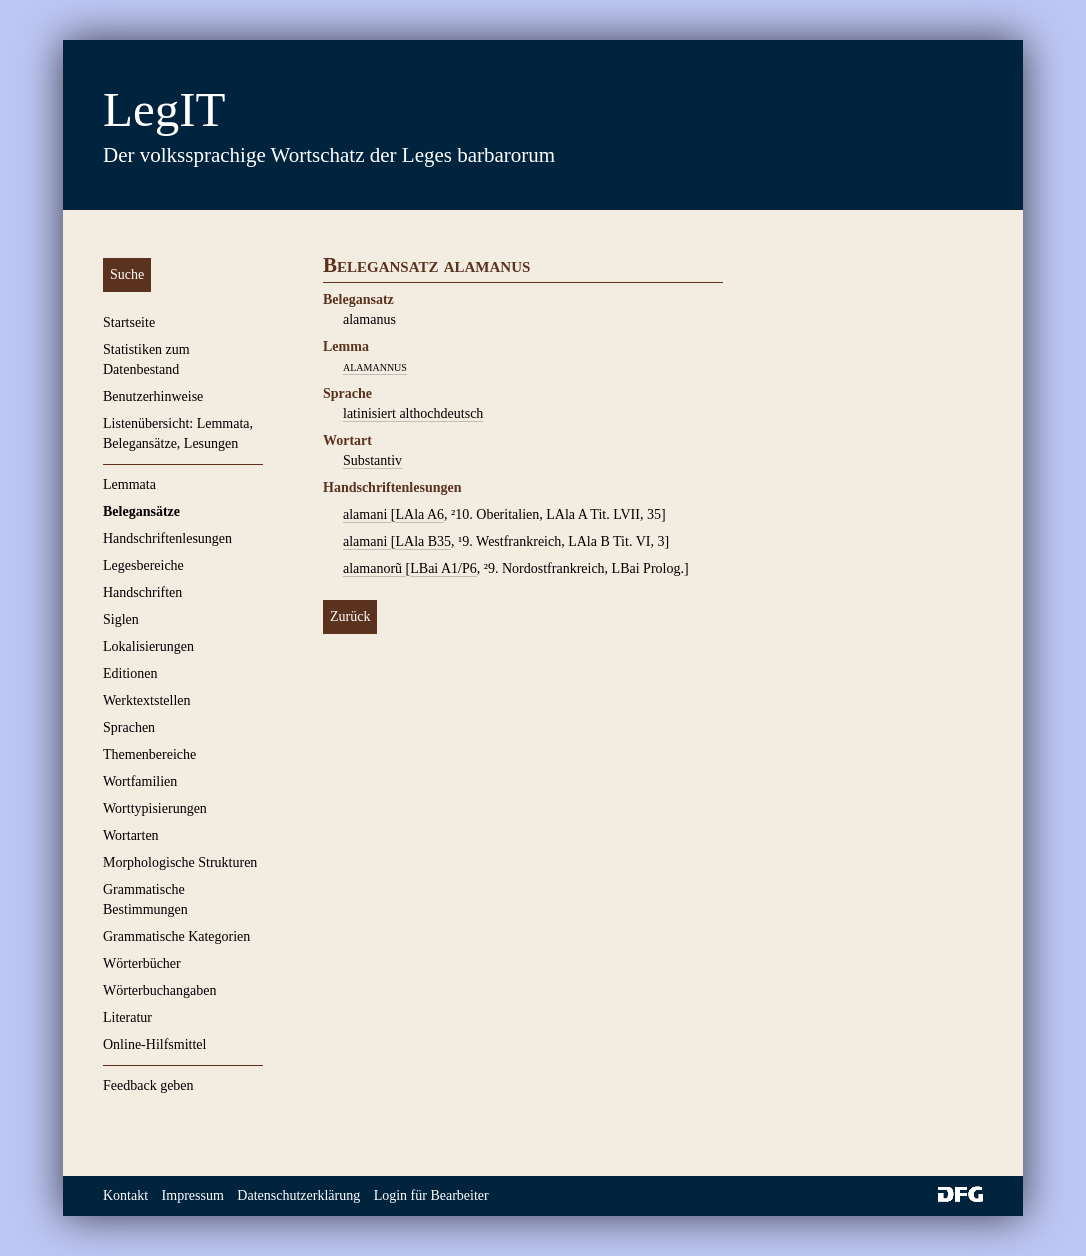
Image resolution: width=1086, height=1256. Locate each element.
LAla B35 (423, 541)
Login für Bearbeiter (431, 1195)
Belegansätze (141, 511)
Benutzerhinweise (153, 396)
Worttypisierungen (155, 808)
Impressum (193, 1195)
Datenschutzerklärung (298, 1195)
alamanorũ (374, 568)
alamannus (375, 366)
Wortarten (131, 835)
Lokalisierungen (148, 646)
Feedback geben (148, 1085)
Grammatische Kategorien (176, 936)
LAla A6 (419, 514)
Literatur (127, 1017)
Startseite (129, 322)
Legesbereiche (143, 565)
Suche (127, 274)
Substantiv (372, 460)
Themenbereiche (149, 754)
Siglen (121, 619)
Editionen (130, 673)
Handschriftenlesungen (167, 538)
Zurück (350, 616)
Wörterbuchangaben (160, 990)
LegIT (164, 109)
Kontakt (125, 1195)
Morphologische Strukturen (180, 862)
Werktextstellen (147, 700)
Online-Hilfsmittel (154, 1044)
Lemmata (129, 484)
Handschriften (142, 592)
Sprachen (129, 727)
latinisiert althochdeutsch (413, 413)
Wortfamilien (140, 781)
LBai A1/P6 (443, 568)
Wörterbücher (142, 963)
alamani (367, 514)
